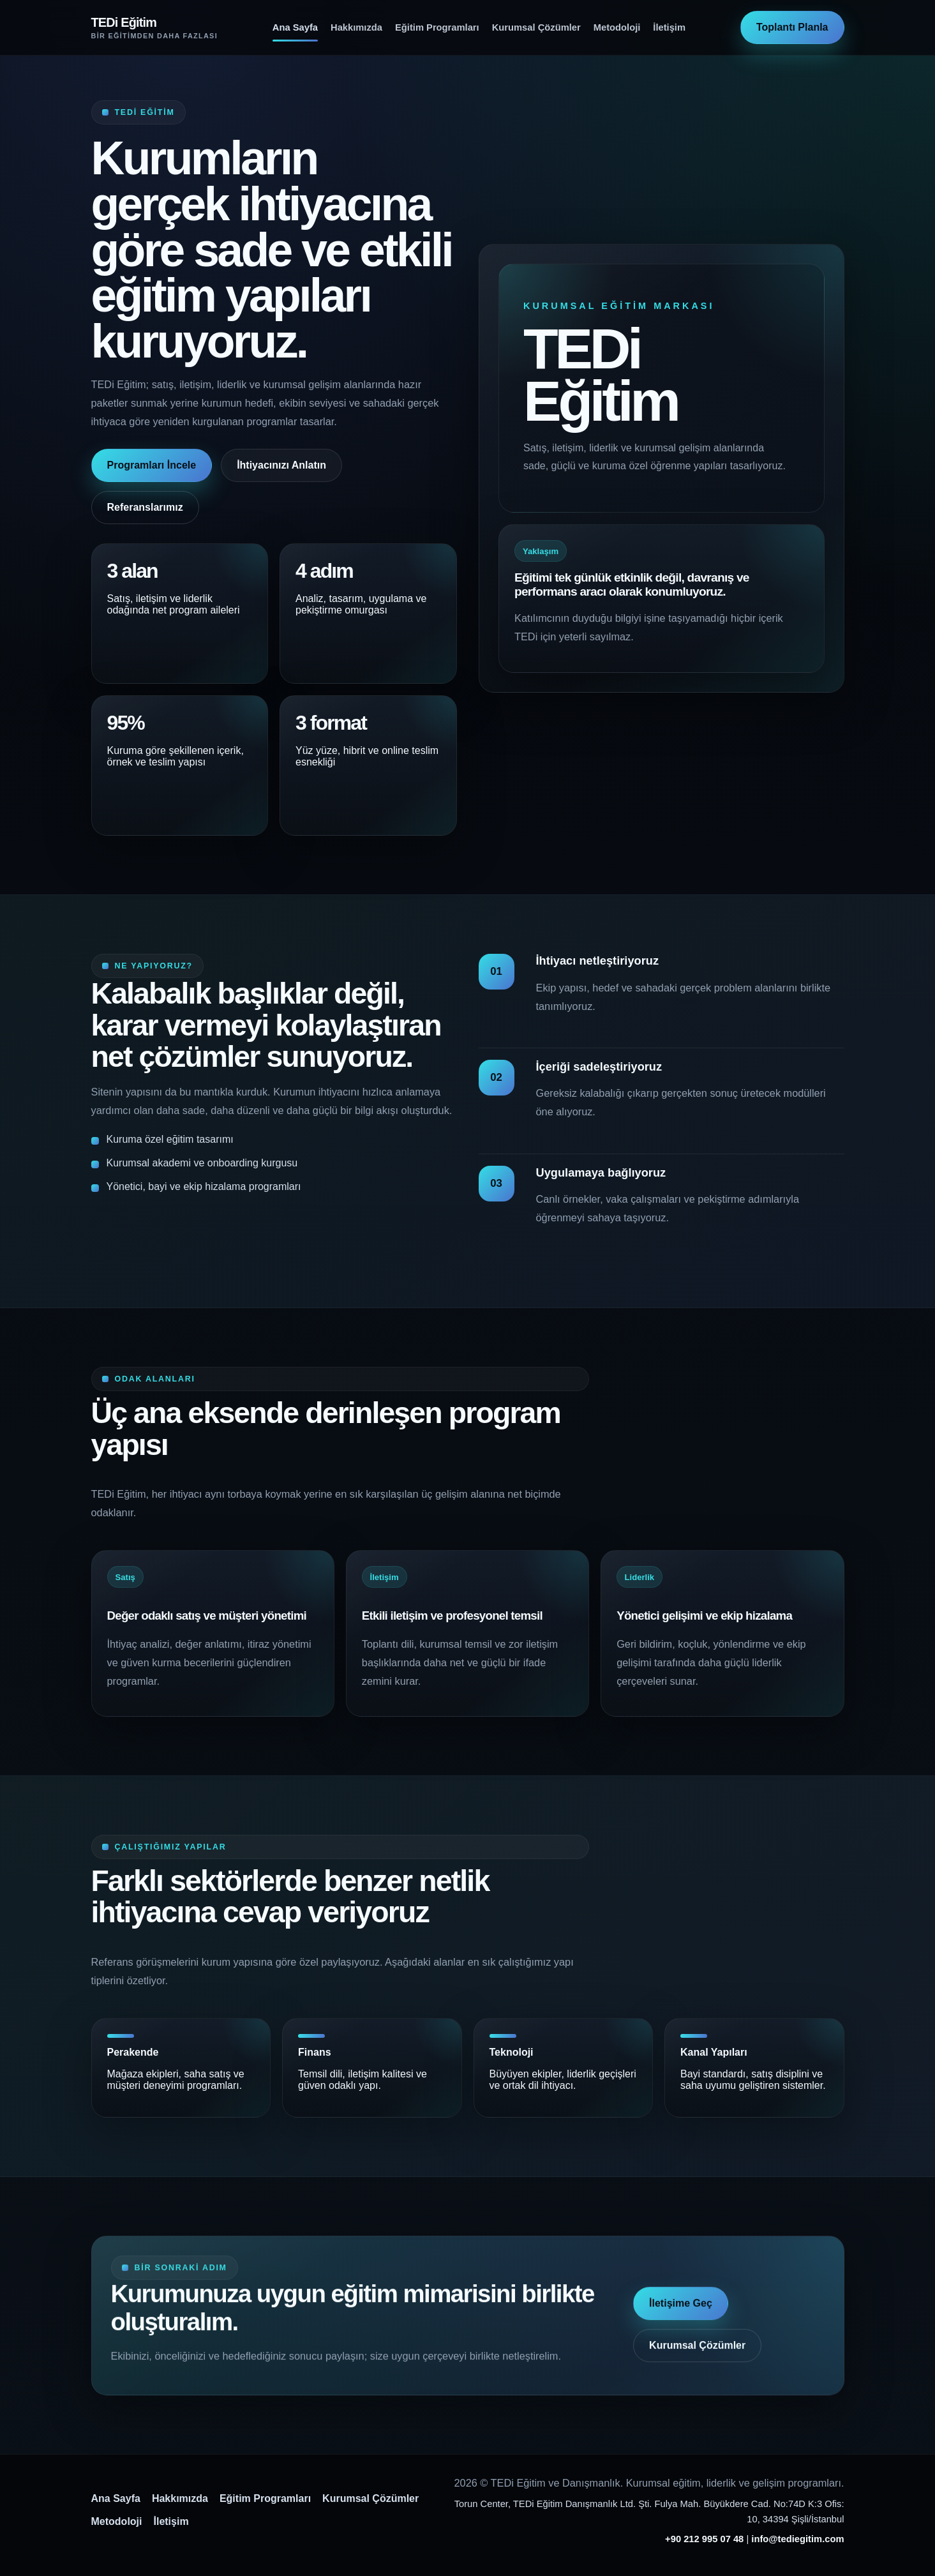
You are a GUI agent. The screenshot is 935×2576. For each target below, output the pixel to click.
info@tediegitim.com (797, 2539)
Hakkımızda (356, 27)
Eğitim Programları (437, 27)
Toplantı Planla (792, 27)
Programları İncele (152, 465)
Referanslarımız (145, 507)
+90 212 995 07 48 (704, 2539)
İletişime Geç (680, 2315)
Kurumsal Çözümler (536, 27)
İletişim (669, 27)
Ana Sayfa (295, 27)
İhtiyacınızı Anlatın (281, 465)
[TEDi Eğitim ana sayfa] (154, 27)
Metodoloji (617, 27)
